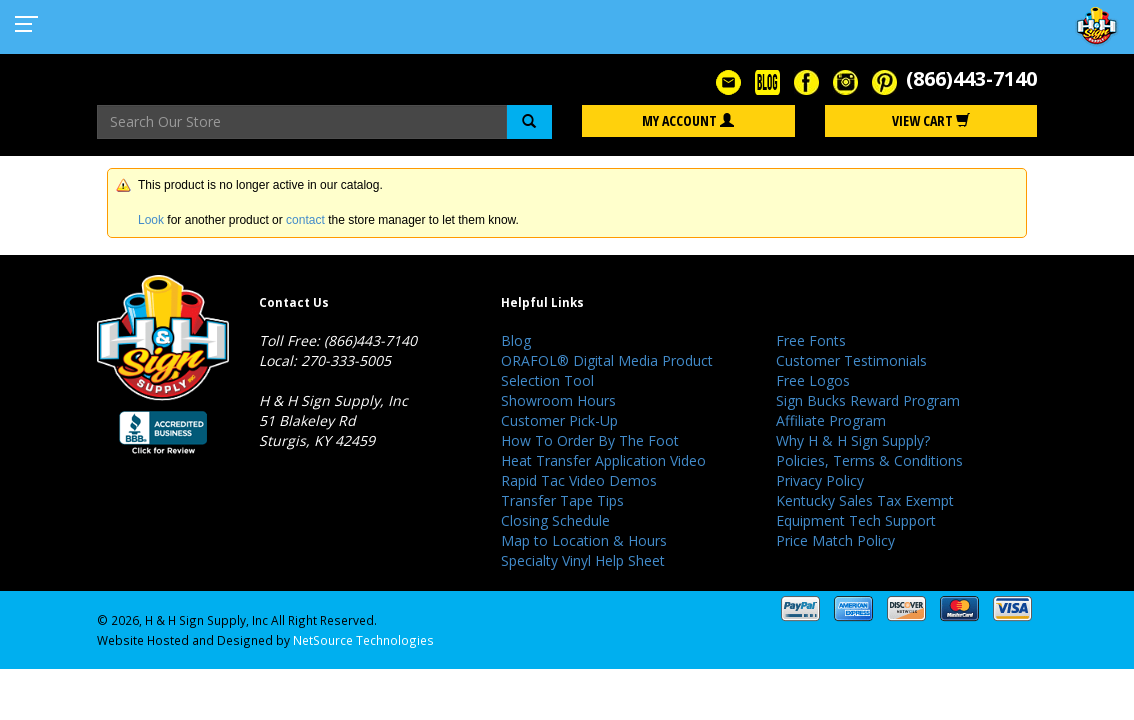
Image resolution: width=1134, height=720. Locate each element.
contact (305, 220)
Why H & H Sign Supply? (853, 440)
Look (151, 220)
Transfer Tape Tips (562, 500)
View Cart (931, 120)
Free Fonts (811, 340)
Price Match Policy (835, 540)
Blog (516, 340)
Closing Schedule (555, 520)
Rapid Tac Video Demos (579, 480)
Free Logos (813, 380)
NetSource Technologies (363, 640)
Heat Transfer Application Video (603, 460)
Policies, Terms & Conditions (869, 460)
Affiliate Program (831, 420)
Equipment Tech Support (856, 520)
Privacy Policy (820, 480)
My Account (688, 120)
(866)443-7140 (971, 78)
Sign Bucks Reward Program (868, 400)
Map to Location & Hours (584, 540)
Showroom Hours (558, 400)
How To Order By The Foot (590, 440)
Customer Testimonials (851, 360)
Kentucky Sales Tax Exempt (865, 500)
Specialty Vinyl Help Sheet (583, 560)
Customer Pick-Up (559, 420)
